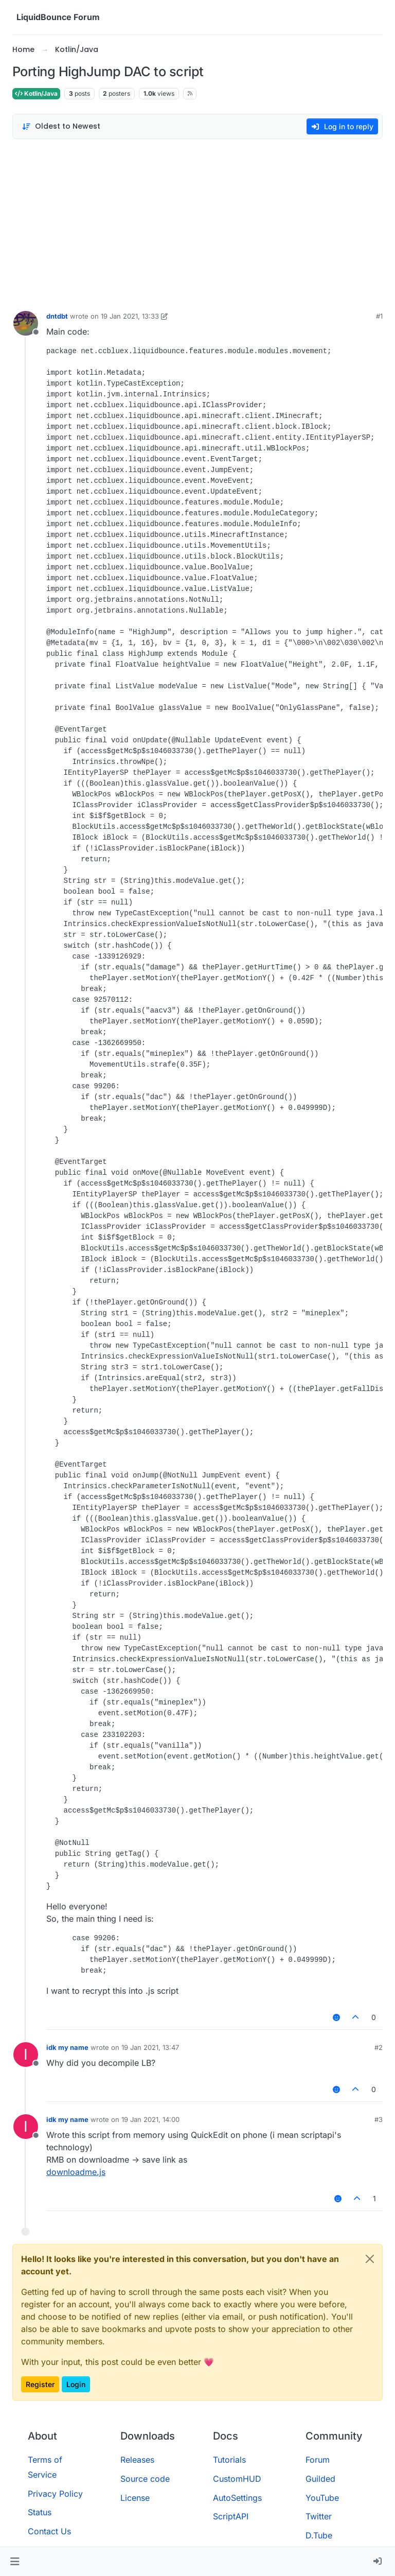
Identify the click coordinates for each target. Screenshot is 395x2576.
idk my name (67, 2047)
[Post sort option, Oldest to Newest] (61, 126)
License (135, 2498)
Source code (145, 2479)
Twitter (319, 2516)
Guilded (320, 2479)
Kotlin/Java (36, 93)
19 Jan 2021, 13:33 (130, 316)
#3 (378, 2119)
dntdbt (57, 316)
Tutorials (229, 2460)
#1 (379, 316)
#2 (378, 2047)
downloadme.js (75, 2172)
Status (39, 2512)
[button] (14, 2561)
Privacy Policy (55, 2493)
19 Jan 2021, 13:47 (150, 2047)
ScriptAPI (230, 2516)
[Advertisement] (197, 222)
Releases (137, 2460)
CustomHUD (237, 2479)
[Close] (369, 2258)
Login (75, 2384)
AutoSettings (237, 2498)
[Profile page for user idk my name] (25, 2054)
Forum (318, 2460)
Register (40, 2384)
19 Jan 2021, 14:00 (150, 2119)
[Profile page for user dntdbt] (25, 323)
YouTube (322, 2498)
